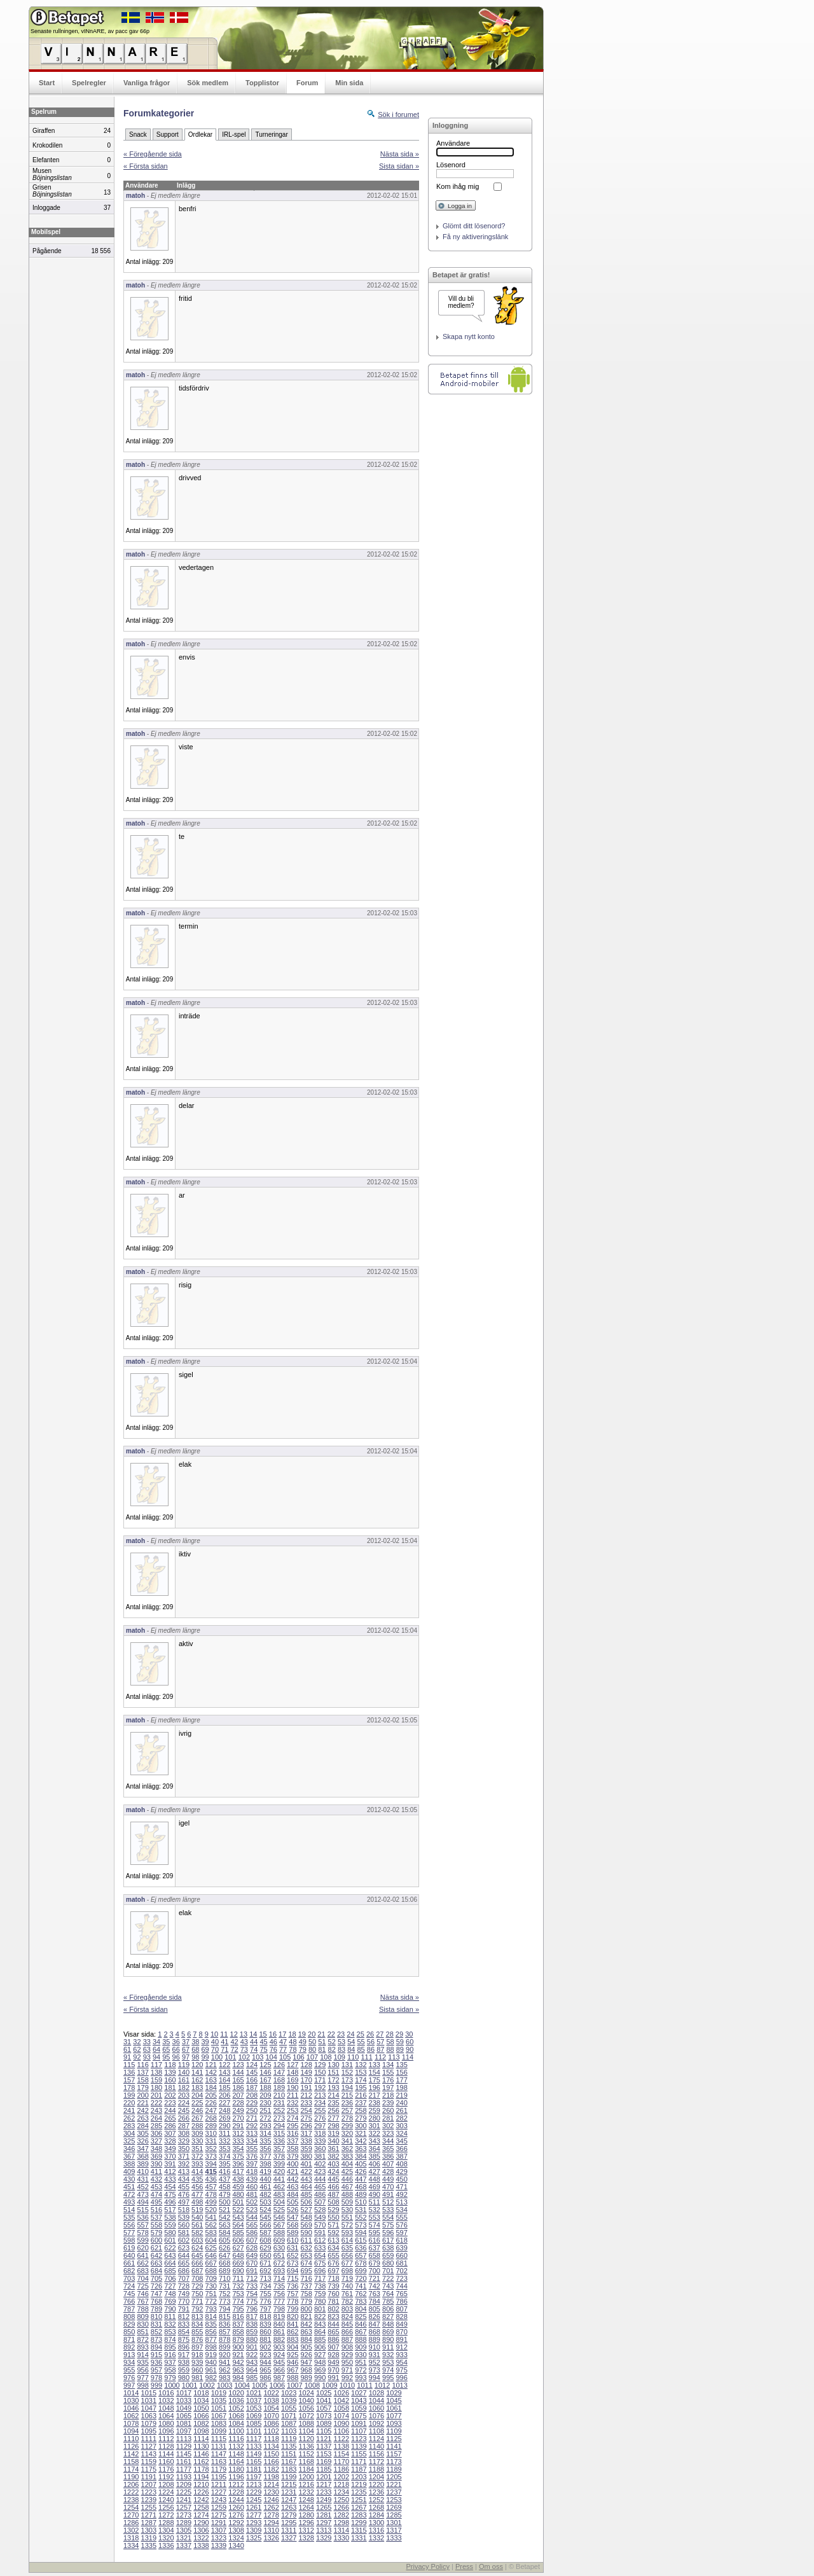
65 (166, 2049)
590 (306, 2232)
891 (401, 2339)
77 (283, 2049)
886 (333, 2339)
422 (306, 2171)
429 (401, 2171)
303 (401, 2125)
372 (197, 2156)
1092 (376, 2423)
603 (197, 2240)
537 (156, 2217)
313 (252, 2133)
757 (292, 2293)
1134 (271, 2446)
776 (265, 2301)
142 (211, 2072)
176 (388, 2080)
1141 (393, 2446)
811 (170, 2316)
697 (333, 2271)
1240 (166, 2499)
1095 (148, 2431)
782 (347, 2301)
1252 (376, 2499)
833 (184, 2324)
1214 (271, 2484)
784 (374, 2301)
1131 (218, 2446)
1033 (183, 2400)
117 (156, 2064)
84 (351, 2049)
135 (401, 2064)
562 (211, 2225)
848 (388, 2324)
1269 (393, 2507)
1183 (288, 2469)
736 (292, 2286)
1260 (236, 2507)
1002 (206, 2385)
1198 (271, 2477)
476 (184, 2194)
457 (211, 2187)
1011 (364, 2385)
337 (292, 2141)
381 (320, 2156)
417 (238, 2171)
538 (170, 2217)
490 (374, 2194)
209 (265, 2095)
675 (320, 2263)
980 (184, 2377)
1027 (358, 2393)
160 (170, 2080)
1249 (323, 2499)
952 (374, 2362)
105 (285, 2057)
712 (252, 2278)
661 (129, 2263)
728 (184, 2286)
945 (279, 2362)
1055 (288, 2408)
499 (211, 2202)
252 (279, 2110)
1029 (393, 2393)
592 (333, 2232)
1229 (253, 2492)
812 (184, 2316)
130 (333, 2064)
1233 (323, 2492)
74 (254, 2049)
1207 (148, 2484)
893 (142, 2347)
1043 (358, 2400)
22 (331, 2034)
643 (170, 2255)
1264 (306, 2507)
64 (156, 2049)
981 (197, 2377)
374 (224, 2156)
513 (401, 2202)
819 (279, 2316)
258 (360, 2110)
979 (170, 2377)
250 (252, 2110)
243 (156, 2110)
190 (292, 2087)
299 (347, 2125)
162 (197, 2080)
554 (388, 2217)
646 (211, 2255)
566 (265, 2225)
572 (347, 2225)
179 (142, 2087)
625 (211, 2248)
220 (129, 2103)
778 (292, 2301)
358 (292, 2148)
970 (333, 2370)
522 (238, 2209)
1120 (306, 2438)
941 (224, 2362)
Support (167, 134)
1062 (131, 2416)
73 (244, 2049)
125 (265, 2064)
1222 (131, 2492)
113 (393, 2057)
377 (265, 2156)
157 (129, 2080)
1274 (201, 2515)
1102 (271, 2431)
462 (279, 2187)
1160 (166, 2461)
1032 (166, 2400)
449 (388, 2179)
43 (244, 2042)
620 (142, 2248)
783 (360, 2301)
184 (211, 2087)
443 (306, 2179)
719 (347, 2278)
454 (170, 2187)
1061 (393, 2408)
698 (347, 2271)
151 (333, 2072)
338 (306, 2141)
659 (388, 2255)
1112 (166, 2438)
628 (252, 2248)
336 (279, 2141)
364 (374, 2148)
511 (374, 2202)
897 (197, 2347)
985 (252, 2377)
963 (238, 2370)
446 (347, 2179)
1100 (236, 2431)
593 (347, 2232)
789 (156, 2309)
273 (279, 2118)
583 (211, 2232)
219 (401, 2095)
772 (211, 2301)
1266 (341, 2507)
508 (333, 2202)
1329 (323, 2538)
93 (147, 2057)
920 (224, 2354)
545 (265, 2217)
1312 (306, 2530)
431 (142, 2179)
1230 (271, 2492)
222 (156, 2103)
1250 (341, 2499)
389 (142, 2164)
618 (401, 2240)
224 (184, 2103)
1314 (341, 2530)
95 (166, 2057)
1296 (306, 2522)
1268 (376, 2507)
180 (156, 2087)
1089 (323, 2423)
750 (197, 2293)
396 (238, 2164)
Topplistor (262, 83)
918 (197, 2354)
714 (279, 2278)
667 (211, 2263)
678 (360, 2263)
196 (374, 2087)
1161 (183, 2461)
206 (224, 2095)
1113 (183, 2438)
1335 (148, 2545)
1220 (376, 2484)
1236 (376, 2492)
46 (273, 2042)
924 (279, 2354)
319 (333, 2133)
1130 (201, 2446)
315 (279, 2133)
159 (156, 2080)
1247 (288, 2499)
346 (129, 2148)
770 (184, 2301)
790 (170, 2309)
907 (333, 2347)
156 (401, 2072)
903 (279, 2347)
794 (224, 2309)
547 (292, 2217)
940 (211, 2362)
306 (156, 2133)
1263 (288, 2507)
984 (238, 2377)
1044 (376, 2400)
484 (292, 2194)
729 (197, 2286)
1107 (358, 2431)
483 (279, 2194)
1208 (166, 2484)
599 (142, 2240)
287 (184, 2125)
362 (347, 2148)
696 (320, 2271)
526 (292, 2209)
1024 (306, 2393)
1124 (376, 2438)
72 (234, 2049)
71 (224, 2049)
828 (401, 2316)
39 (205, 2042)
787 (129, 2309)
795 (238, 2309)
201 (156, 2095)
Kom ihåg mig (457, 186)
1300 (376, 2522)
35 (166, 2042)
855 (197, 2332)
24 (350, 2034)
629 (265, 2248)
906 (320, 2347)
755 (265, 2293)
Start (47, 83)
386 (388, 2156)
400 (292, 2164)
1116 (236, 2438)
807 (401, 2309)
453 (156, 2187)
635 (347, 2248)
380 (306, 2156)
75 (263, 2049)
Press (464, 2566)
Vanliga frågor (146, 83)
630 (279, 2248)
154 (374, 2072)
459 (238, 2187)
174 (360, 2080)
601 (170, 2240)
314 (265, 2133)
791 (184, 2309)
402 (320, 2164)
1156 (376, 2454)
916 (170, 2354)
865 (333, 2332)
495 (156, 2202)
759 (320, 2293)
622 (170, 2248)
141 (197, 2072)
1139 (358, 2446)
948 (320, 2362)
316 (292, 2133)
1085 (253, 2423)
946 (292, 2362)
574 (374, 2225)
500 (224, 2202)
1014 (131, 2393)
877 (211, 2339)
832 (170, 2324)
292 (252, 2125)
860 (265, 2332)
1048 (166, 2408)
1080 (166, 2423)
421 (292, 2171)
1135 (288, 2446)
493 (129, 2202)
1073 (323, 2416)
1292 (236, 2522)
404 (347, 2164)
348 (156, 2148)
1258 (201, 2507)
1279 (288, 2515)
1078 (131, 2423)
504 (279, 2202)
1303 (148, 2530)
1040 (306, 2400)
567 (279, 2225)
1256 (166, 2507)
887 (347, 2339)
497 (184, 2202)
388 (129, 2164)
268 (211, 2118)
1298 (341, 2522)
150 (320, 2072)
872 (142, 2339)
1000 (171, 2385)
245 (184, 2110)
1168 (306, 2461)
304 (129, 2133)
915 (156, 2354)
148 (292, 2072)
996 (401, 2377)
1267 (358, 2507)
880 (252, 2339)
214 (333, 2095)
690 (238, 2271)
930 (360, 2354)
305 (142, 2133)
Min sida (349, 83)
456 (197, 2187)
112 (380, 2057)
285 (156, 2125)
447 (360, 2179)
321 (360, 2133)
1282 (341, 2515)
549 (320, 2217)
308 (184, 2133)
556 (129, 2225)
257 (347, 2110)
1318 (131, 2538)
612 (320, 2240)
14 (253, 2034)
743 (388, 2286)
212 (306, 2095)
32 (137, 2042)
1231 (288, 2492)
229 (252, 2103)
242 (142, 2110)
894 (156, 2347)
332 (224, 2141)
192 (320, 2087)
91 (127, 2057)
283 (129, 2125)
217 (374, 2095)
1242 (201, 2499)
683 (142, 2271)
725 (142, 2286)
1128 (166, 2446)
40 (215, 2042)
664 (170, 2263)
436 (211, 2179)
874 (170, 2339)
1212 (236, 2484)
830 (142, 2324)
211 (292, 2095)
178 (129, 2087)
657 (360, 2255)
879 (238, 2339)
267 (197, 2118)
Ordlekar (200, 134)
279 (360, 2118)
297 (320, 2125)
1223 (148, 2492)
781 (333, 2301)
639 (401, 2248)
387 (401, 2156)
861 (279, 2332)
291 (238, 2125)
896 (184, 2347)
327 (156, 2141)
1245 (253, 2499)
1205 (393, 2477)
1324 (236, 2538)
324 (401, 2133)
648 (238, 2255)
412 (170, 2171)
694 (292, 2271)
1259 (218, 2507)
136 (129, 2072)
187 (252, 2087)
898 (211, 2347)
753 (238, 2293)
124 (252, 2064)
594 (360, 2232)
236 (347, 2103)
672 (279, 2263)
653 (306, 2255)
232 (292, 2103)
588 (279, 2232)
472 (129, 2194)
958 (170, 2370)
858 (238, 2332)
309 (197, 2133)
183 (197, 2087)
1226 (201, 2492)
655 (333, 2255)
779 (306, 2301)
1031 (148, 2400)
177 (401, 2080)
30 (409, 2034)
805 (374, 2309)
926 (306, 2354)
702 (401, 2271)
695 (306, 2271)
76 (273, 2049)
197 (388, 2087)
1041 (323, 2400)
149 (306, 2072)
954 (401, 2362)
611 (306, 2240)
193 (333, 2087)
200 (142, 2095)
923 (265, 2354)
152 (347, 2072)
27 (379, 2034)
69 (205, 2049)
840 (279, 2324)
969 (320, 2370)
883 (292, 2339)
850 (129, 2332)
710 (224, 2278)
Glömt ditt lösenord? (474, 226)
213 (320, 2095)
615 (360, 2240)
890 (388, 2339)
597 (401, 2232)
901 (252, 2347)
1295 (288, 2522)
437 (224, 2179)
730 (211, 2286)
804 (360, 2309)
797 (265, 2309)
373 (211, 2156)
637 (374, 2248)
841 (292, 2324)
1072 (306, 2416)
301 (374, 2125)
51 (322, 2042)
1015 (148, 2393)
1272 (166, 2515)
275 (306, 2118)
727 (170, 2286)
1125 (393, 2438)
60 (409, 2042)
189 (279, 2087)
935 (142, 2362)
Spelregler (89, 83)
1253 (393, 2499)
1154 (341, 2454)
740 (347, 2286)
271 (252, 2118)
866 (347, 2332)
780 (320, 2301)
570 (320, 2225)
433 (170, 2179)
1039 (288, 2400)
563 (224, 2225)
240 (401, 2103)
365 (388, 2148)
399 (279, 2164)
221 (142, 2103)
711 (238, 2278)
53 (341, 2042)
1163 (218, 2461)
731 (224, 2286)
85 (361, 2049)
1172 (376, 2461)
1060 (376, 2408)
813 (197, 2316)
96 (176, 2057)
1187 (358, 2469)
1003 (224, 2385)
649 (252, 2255)
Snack (138, 134)
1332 (376, 2538)
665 (184, 2263)
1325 (253, 2538)
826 (374, 2316)
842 (306, 2324)
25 (360, 2034)
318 (320, 2133)
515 (142, 2209)
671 (265, 2263)
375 (238, 2156)
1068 (236, 2416)
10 (214, 2034)
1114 (201, 2438)
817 (252, 2316)
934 (129, 2362)
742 (374, 2286)
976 (129, 2377)
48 (292, 2042)
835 (211, 2324)
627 (238, 2248)
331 (211, 2141)
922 (252, 2354)
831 (156, 2324)
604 (211, 2240)
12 (234, 2034)
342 (360, 2141)
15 (262, 2034)
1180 (236, 2469)
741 (360, 2286)
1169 (323, 2461)
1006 (277, 2385)
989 (306, 2377)
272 (265, 2118)
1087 (288, 2423)
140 (184, 2072)
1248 (306, 2499)
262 (129, 2118)
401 (306, 2164)
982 (211, 2377)
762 (360, 2293)
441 (279, 2179)
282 (401, 2118)
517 (170, 2209)
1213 (253, 2484)
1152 (306, 2454)
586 (252, 2232)
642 (156, 2255)
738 (320, 2286)
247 (211, 2110)
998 (142, 2385)
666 (197, 2263)
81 (322, 2049)
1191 (148, 2477)
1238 (131, 2499)
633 (320, 2248)
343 (374, 2141)
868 (374, 2332)
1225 (183, 2492)
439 (252, 2179)
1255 (148, 2507)
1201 (323, 2477)
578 (142, 2232)
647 (224, 2255)
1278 (271, 2515)
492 (401, 2194)
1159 (148, 2461)
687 (197, 2271)
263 (142, 2118)
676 (333, 2263)
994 (374, 2377)
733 (252, 2286)
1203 (358, 2477)
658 (374, 2255)
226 (211, 2103)
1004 (241, 2385)
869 (388, 2332)
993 (360, 2377)
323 (388, 2133)
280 (374, 2118)
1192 (166, 2477)
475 (170, 2194)
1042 (341, 2400)
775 (252, 2301)
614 (347, 2240)
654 (320, 2255)
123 (238, 2064)
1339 (218, 2545)
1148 (236, 2454)
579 (156, 2232)
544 (252, 2217)
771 (197, 2301)
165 (238, 2080)
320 (347, 2133)
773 (224, 2301)
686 (184, 2271)
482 (265, 2194)
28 (390, 2034)
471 (401, 2187)
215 (347, 2095)
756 (279, 2293)
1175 (148, 2469)
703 (129, 2278)
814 (211, 2316)
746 (142, 2293)
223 (170, 2103)
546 (279, 2217)
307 (170, 2133)
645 (197, 2255)
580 (170, 2232)
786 (401, 2301)
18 (292, 2034)
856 (211, 2332)
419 (265, 2171)
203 (184, 2095)
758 (306, 2293)
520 (211, 2209)
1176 (166, 2469)
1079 (148, 2423)
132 (360, 2064)
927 (320, 2354)
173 (347, 2080)
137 (142, 2072)
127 (292, 2064)
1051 (218, 2408)
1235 (358, 2492)
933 (401, 2354)
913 (129, 2354)
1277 (253, 2515)
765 (401, 2293)
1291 (218, 2522)
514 (129, 2209)
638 (388, 2248)
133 (374, 2064)
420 (279, 2171)
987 (279, 2377)
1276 (236, 2515)
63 (147, 2049)
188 (265, 2087)
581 (184, 2232)
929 (347, 2354)
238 (374, 2103)
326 (142, 2141)
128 (306, 2064)
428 (388, 2171)
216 (360, 2095)
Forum (307, 83)
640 (129, 2255)
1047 (148, 2408)
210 (279, 2095)
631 (292, 2248)
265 (170, 2118)
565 (252, 2225)
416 (224, 2171)
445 (333, 2179)
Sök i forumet (398, 114)
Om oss (491, 2566)
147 (279, 2072)
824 (347, 2316)
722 (388, 2278)
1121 (323, 2438)
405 (360, 2164)
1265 (323, 2507)
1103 (288, 2431)
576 (401, 2225)
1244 (236, 2499)
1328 (306, 2538)
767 (142, 2301)
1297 (323, 2522)
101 (230, 2057)
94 (156, 2057)
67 (186, 2049)
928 (333, 2354)
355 (252, 2148)
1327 (288, 2538)
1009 (329, 2385)
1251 (358, 2499)
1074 (341, 2416)
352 (211, 2148)
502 (252, 2202)
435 (197, 2179)
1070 (271, 2416)
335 (265, 2141)
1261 (253, 2507)
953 (388, 2362)
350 (184, 2148)
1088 (306, 2423)
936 (156, 2362)
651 (279, 2255)
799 (292, 2309)
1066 (201, 2416)
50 (312, 2042)
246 (197, 2110)
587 (265, 2232)
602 (184, 2240)
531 (360, 2209)
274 (292, 2118)
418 (252, 2171)
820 (292, 2316)
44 (254, 2042)
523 (252, 2209)
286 (170, 2125)
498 (197, 2202)
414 (197, 2171)
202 (170, 2095)
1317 (393, 2530)
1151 (288, 2454)
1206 (131, 2484)
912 (401, 2347)
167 (265, 2080)
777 (279, 2301)
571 (333, 2225)
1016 (166, 2393)
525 (279, 2209)
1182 (271, 2469)
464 (306, 2187)
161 (184, 2080)
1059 (358, 2408)
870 (401, 2332)
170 (306, 2080)
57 (380, 2042)
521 (224, 2209)
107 (312, 2057)
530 (347, 2209)
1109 (393, 2431)
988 (292, 2377)
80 (312, 2049)
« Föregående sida (152, 154)
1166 (271, 2461)
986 (265, 2377)
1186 (341, 2469)
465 (320, 2187)
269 (224, 2118)
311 (224, 2133)
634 (333, 2248)
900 (238, 2347)
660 (401, 2255)
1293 (253, 2522)
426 (360, 2171)
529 (333, 2209)
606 (238, 2240)
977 (142, 2377)
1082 (201, 2423)
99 (205, 2057)
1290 (201, 2522)
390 (156, 2164)
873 (156, 2339)
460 (252, 2187)
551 (347, 2217)
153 (360, 2072)
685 (170, 2271)
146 (265, 2072)
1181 (253, 2469)
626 (224, 2248)
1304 (166, 2530)
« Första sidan (145, 166)
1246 (271, 2499)
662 (142, 2263)
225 (197, 2103)
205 (211, 2095)
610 (292, 2240)
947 (306, 2362)
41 (224, 2042)
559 (170, 2225)
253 (292, 2110)
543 (238, 2217)
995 (388, 2377)
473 (142, 2194)
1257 (183, 2507)
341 (347, 2141)
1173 (393, 2461)
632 (306, 2248)
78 (292, 2049)
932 (388, 2354)
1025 (323, 2393)
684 (156, 2271)
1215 (288, 2484)
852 (156, 2332)
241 (129, 2110)
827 (388, 2316)
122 (224, 2064)
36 (176, 2042)
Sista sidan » (399, 166)
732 (238, 2286)
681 (401, 2263)
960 (197, 2370)
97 (186, 2057)
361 (333, 2148)
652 (292, 2255)
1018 (201, 2393)
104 (271, 2057)
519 (197, 2209)
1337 (183, 2545)
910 (374, 2347)
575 (388, 2225)
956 (142, 2370)
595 (374, 2232)
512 (388, 2202)
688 (211, 2271)
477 (197, 2194)
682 (129, 2271)
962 (224, 2370)
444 (320, 2179)
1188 (376, 2469)
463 (292, 2187)
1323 (218, 2538)
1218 (341, 2484)
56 (371, 2042)
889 (374, 2339)
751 (211, 2293)
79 (303, 2049)
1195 (218, 2477)
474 (156, 2194)
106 (298, 2057)
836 (224, 2324)
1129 (183, 2446)
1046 (131, 2408)
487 (333, 2194)
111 (366, 2057)
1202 (341, 2477)
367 (129, 2156)
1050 (201, 2408)
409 (129, 2171)
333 (238, 2141)
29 (399, 2034)
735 (279, 2286)
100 (217, 2057)
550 (333, 2217)
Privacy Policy (427, 2566)
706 (170, 2278)
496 (170, 2202)
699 (360, 2271)
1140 (376, 2446)
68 (195, 2049)
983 (224, 2377)
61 (127, 2049)
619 (129, 2248)
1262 (271, 2507)
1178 (201, 2469)
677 (347, 2263)
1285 (393, 2515)
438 (238, 2179)
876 (197, 2339)
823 (333, 2316)
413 (184, 2171)
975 (401, 2370)
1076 (376, 2416)
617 (388, 2240)
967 (292, 2370)
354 (238, 2148)
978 (156, 2377)
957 (156, 2370)
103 (257, 2057)
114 (407, 2057)
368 (142, 2156)
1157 (393, 2454)
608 (265, 2240)
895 (170, 2347)
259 (374, 2110)
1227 (218, 2492)
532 (374, 2209)
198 (401, 2087)
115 (129, 2064)
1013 (399, 2385)
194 (347, 2087)
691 (252, 2271)
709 (211, 2278)
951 (360, 2362)
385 (374, 2156)
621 (156, 2248)
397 (252, 2164)
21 (321, 2034)
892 (129, 2347)
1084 (236, 2423)
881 (265, 2339)
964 (252, 2370)
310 (211, 2133)
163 (211, 2080)
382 (333, 2156)
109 (339, 2057)
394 (211, 2164)
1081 (183, 2423)
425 (347, 2171)
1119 (288, 2438)
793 (211, 2309)
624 (197, 2248)
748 (170, 2293)
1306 (201, 2530)
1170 (341, 2461)
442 (292, 2179)
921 (238, 2354)
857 (224, 2332)
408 (401, 2164)
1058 (341, 2408)
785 (388, 2301)
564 (238, 2225)
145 (252, 2072)
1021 (253, 2393)
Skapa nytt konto (469, 336)
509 (347, 2202)
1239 (148, 2499)
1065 (183, 2416)
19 (302, 2034)
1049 (183, 2408)
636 (360, 2248)
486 (320, 2194)
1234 (341, 2492)
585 (238, 2232)
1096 (166, 2431)
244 (170, 2110)
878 (224, 2339)
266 (184, 2118)
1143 (148, 2454)
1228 (236, 2492)
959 (184, 2370)
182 (184, 2087)
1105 (323, 2431)
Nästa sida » (399, 154)
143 (224, 2072)
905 (306, 2347)
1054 (271, 2408)
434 (184, 2179)
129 (320, 2064)
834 (197, 2324)
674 (306, 2263)
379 (292, 2156)
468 (360, 2187)
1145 (183, 2454)
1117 (253, 2438)
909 (360, 2347)
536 (142, 2217)
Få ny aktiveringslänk (475, 236)
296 (306, 2125)
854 (184, 2332)
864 (320, 2332)
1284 (376, 2515)
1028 (376, 2393)
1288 (166, 2522)
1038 (271, 2400)
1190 (131, 2477)
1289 (183, 2522)
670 (252, 2263)
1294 (271, 2522)
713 (265, 2278)
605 (224, 2240)
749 (184, 2293)
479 (224, 2194)
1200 (306, 2477)
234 (320, 2103)
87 (380, 2049)
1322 (201, 2538)
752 (224, 2293)
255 (320, 2110)
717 (320, 2278)
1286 (131, 2522)
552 (360, 2217)
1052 (236, 2408)
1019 (218, 2393)
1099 (218, 2431)
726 (156, 2286)
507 (320, 2202)
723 (401, 2278)
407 (388, 2164)
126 (279, 2064)
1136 (306, 2446)
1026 (341, 2393)
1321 (183, 2538)
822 (320, 2316)
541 (211, 2217)
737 (306, 2286)
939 (197, 2362)
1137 (323, 2446)
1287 (148, 2522)
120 (197, 2064)
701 (388, 2271)
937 (170, 2362)
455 (184, 2187)
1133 (253, 2446)
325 (129, 2141)
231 (279, 2103)
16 (273, 2034)
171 (320, 2080)
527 (306, 2209)
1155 (358, 2454)
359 (306, 2148)
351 (197, 2148)
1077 (393, 2416)
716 (306, 2278)
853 (170, 2332)
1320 (166, 2538)
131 (347, 2064)
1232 (306, 2492)
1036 (236, 2400)
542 (224, 2217)
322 (374, 2133)
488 (347, 2194)
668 (224, 2263)
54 (351, 2042)
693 (279, 2271)
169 (292, 2080)
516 (156, 2209)
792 (197, 2309)
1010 (347, 2385)
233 (306, 2103)
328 (170, 2141)
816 (238, 2316)
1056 (306, 2408)
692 (265, 2271)
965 (265, 2370)
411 (156, 2171)
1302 (131, 2530)
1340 (236, 2545)
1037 (253, 2400)
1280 (306, 2515)
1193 (183, 2477)
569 (306, 2225)
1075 (358, 2416)
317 (306, 2133)
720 (360, 2278)
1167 (288, 2461)
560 (184, 2225)
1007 (294, 2385)
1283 (358, 2515)
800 (306, 2309)
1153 (323, 2454)
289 (211, 2125)
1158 (131, 2461)
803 (347, 2309)
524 (265, 2209)
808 (129, 2316)
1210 (201, 2484)
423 (320, 2171)
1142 (131, 2454)
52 (332, 2042)
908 (347, 2347)
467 (347, 2187)
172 (333, 2080)
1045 (393, 2400)
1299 (358, 2522)
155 (388, 2072)
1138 (341, 2446)
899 (224, 2347)
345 (401, 2141)
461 (265, 2187)
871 (129, 2339)
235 (333, 2103)
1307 (218, 2530)
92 (137, 2057)
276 (320, 2118)
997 (129, 2385)
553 (374, 2217)
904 (292, 2347)
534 (401, 2209)
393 (197, 2164)
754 (252, 2293)
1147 (218, 2454)
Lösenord (451, 165)
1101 (253, 2431)
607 (252, 2240)
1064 (166, 2416)
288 (197, 2125)
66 (176, 2049)
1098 (201, 2431)
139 (170, 2072)
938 (184, 2362)
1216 (306, 2484)
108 (325, 2057)
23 (341, 2034)
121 (211, 2064)
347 (142, 2148)
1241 (183, 2499)
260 (388, 2110)
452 (142, 2187)
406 (374, 2164)
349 (170, 2148)
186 (238, 2087)
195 (360, 2087)
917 (184, 2354)
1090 (341, 2423)
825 (360, 2316)
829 (129, 2324)
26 (370, 2034)
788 (142, 2309)
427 (374, 2171)
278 (347, 2118)
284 (142, 2125)
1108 (376, 2431)
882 (279, 2339)
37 (186, 2042)
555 (401, 2217)
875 (184, 2339)
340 (333, 2141)
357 (279, 2148)
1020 (236, 2393)
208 (252, 2095)
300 (360, 2125)
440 (265, 2179)
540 (197, 2217)
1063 (148, 2416)
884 (306, 2339)
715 (292, 2278)
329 (184, 2141)
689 (224, 2271)
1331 (358, 2538)
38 (195, 2042)
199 (129, 2095)
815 (224, 2316)
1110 (131, 2438)
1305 (183, 2530)
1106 (341, 2431)
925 (292, 2354)
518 (184, 2209)
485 (306, 2194)
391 (170, 2164)
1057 (323, 2408)
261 (401, 2110)
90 (409, 2049)
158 (142, 2080)
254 (306, 2110)
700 (374, 2271)
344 (388, 2141)
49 (303, 2042)
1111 (148, 2438)
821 (306, 2316)
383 (347, 2156)
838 (252, 2324)
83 (341, 2049)
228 (238, 2103)
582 (197, 2232)
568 (292, 2225)
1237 (393, 2492)
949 (333, 2362)
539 (184, 2217)
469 (374, 2187)
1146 (201, 2454)
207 (238, 2095)
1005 (259, 2385)
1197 (253, 2477)
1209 (183, 2484)
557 (142, 2225)
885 (320, 2339)
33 (147, 2042)
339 (320, 2141)
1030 (131, 2400)
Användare (453, 143)
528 (320, 2209)
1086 (271, 2423)
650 (265, 2255)
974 (388, 2370)
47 (283, 2042)
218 (388, 2095)
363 (360, 2148)
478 (211, 2194)
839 (265, 2324)
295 (292, 2125)
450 (401, 2179)
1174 (131, 2469)
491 (388, 2194)
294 (279, 2125)
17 (282, 2034)
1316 (376, 2530)
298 (333, 2125)
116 (142, 2064)
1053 (253, 2408)
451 (129, 2187)
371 (184, 2156)
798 (279, 2309)
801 (320, 2309)
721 (374, 2278)
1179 (218, 2469)
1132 (236, 2446)
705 (156, 2278)
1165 (253, 2461)
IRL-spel (233, 134)
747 (156, 2293)
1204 (376, 2477)
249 (238, 2110)
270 (238, 2118)
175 (374, 2080)
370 (170, 2156)
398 (265, 2164)
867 (360, 2332)
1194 (201, 2477)
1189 (393, 2469)
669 (238, 2263)
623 (184, 2248)
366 (401, 2148)
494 (142, 2202)
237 (360, 2103)
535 (129, 2217)
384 (360, 2156)
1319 (148, 2538)
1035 (218, 2400)
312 (238, 2133)
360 (320, 2148)
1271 (148, 2515)
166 (252, 2080)
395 (224, 2164)
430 (129, 2179)
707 (184, 2278)
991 (333, 2377)
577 (129, 2232)
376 (252, 2156)
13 (243, 2034)
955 (129, 2370)
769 (170, 2301)
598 (129, 2240)
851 (142, 2332)
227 (224, 2103)
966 (279, 2370)
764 (388, 2293)
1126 (131, 2446)
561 (197, 2225)
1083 (218, 2423)
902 (265, 2347)
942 (238, 2362)
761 (347, 2293)
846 (360, 2324)
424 (333, 2171)
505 (292, 2202)
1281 (323, 2515)
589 (292, 2232)
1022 (271, 2393)
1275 (218, 2515)
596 (388, 2232)
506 (306, 2202)
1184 (306, 2469)
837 (238, 2324)
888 (360, 2339)
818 (265, 2316)
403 (333, 2164)
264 (156, 2118)
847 (374, 2324)
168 (279, 2080)
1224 (166, 2492)
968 (306, 2370)
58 (390, 2042)
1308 (236, 2530)
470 (388, 2187)
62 (137, 2049)
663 (156, 2263)
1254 (131, 2507)
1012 (382, 2385)
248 (224, 2110)
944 (265, 2362)
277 (333, 2118)
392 (184, 2164)
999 (156, 2385)
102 (244, 2057)
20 (311, 2034)
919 (211, 2354)
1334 (131, 2545)
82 (332, 2049)
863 (306, 2332)
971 (347, 2370)
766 (129, 2301)
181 (170, 2087)
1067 (218, 2416)
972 (360, 2370)
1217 (323, 2484)
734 (265, 2286)
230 (265, 2103)
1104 (306, 2431)
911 (388, 2347)
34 (156, 2042)
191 (306, 2087)
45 (263, 2042)
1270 (131, 2515)
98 (195, 2057)
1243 (218, 2499)
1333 (393, 2538)
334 (252, 2141)
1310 (271, 2530)
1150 (271, 2454)
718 (333, 2278)
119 (184, 2064)
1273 (183, 2515)
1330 (341, 2538)
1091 (358, 2423)
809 (142, 2316)
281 (388, 2118)
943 (252, 2362)
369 (156, 2156)
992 (347, 2377)
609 (279, 2240)
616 (374, 2240)
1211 (218, 2484)
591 (320, 2232)
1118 (271, 2438)
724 (129, 2286)
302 (388, 2125)
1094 (131, 2431)
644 (184, 2255)
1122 (341, 2438)
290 (224, 2125)
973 (374, 2370)
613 (333, 2240)
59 (400, 2042)
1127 (148, 2446)
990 (320, 2377)
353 (224, 2148)
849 (401, 2324)
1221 (393, 2484)
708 (197, 2278)
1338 (201, 2545)
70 (215, 2049)
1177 (183, 2469)
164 (224, 2080)
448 (374, 2179)
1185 (323, 2469)
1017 (183, 2393)
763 (374, 2293)
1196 (236, 2477)
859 (252, 2332)
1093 (393, 2423)
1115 (218, 2438)
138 (156, 2072)
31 (127, 2042)
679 (374, 2263)
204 (197, 2095)
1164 (236, 2461)
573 (360, 2225)
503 (265, 2202)
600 (156, 2240)
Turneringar (271, 134)
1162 (201, 2461)
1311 (288, 2530)
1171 (358, 2461)
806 (388, 2309)
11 (224, 2034)
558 (156, 2225)
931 (374, 2354)
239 (388, 2103)
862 (292, 2332)
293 (265, 2125)
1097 (183, 2431)
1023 (288, 2393)
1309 (253, 2530)
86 (371, 2049)
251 (265, 2110)
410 (142, 2171)
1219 (358, 2484)
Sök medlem (207, 83)
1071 (288, 2416)
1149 (253, 2454)
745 (129, 2293)
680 (388, 2263)
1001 (189, 2385)
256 (333, 2110)
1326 (271, 2538)
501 (238, 2202)
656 (347, 2255)
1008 (312, 2385)
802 (333, 2309)
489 (360, 2194)
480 (238, 2194)
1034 (201, 2400)
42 (234, 2042)
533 (388, 2209)
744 (401, 2286)
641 (142, 2255)
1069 (253, 2416)
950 (347, 2362)
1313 (323, 2530)
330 (197, 2141)
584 (224, 2232)
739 (333, 2286)
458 (224, 2187)
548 (306, 2217)
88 (390, 2049)
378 (279, 2156)
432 (156, 2179)
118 (170, 2064)
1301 (393, 2522)
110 (353, 2057)
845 (347, 2324)
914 (142, 2354)
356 (265, 2148)
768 (156, 2301)
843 (320, 2324)
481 (252, 2194)
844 (333, 2324)
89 (400, 2049)
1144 (166, 2454)
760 (333, 2293)
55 (361, 2042)
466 (333, 2187)
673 (292, 2263)
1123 (358, 2438)
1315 (358, 2530)
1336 (166, 2545)
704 (142, 2278)
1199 (288, 2477)
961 (211, 2370)
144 (238, 2072)
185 (224, 2087)
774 (238, 2301)
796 (252, 2309)
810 (156, 2316)
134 (388, 2064)
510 (360, 2202)
